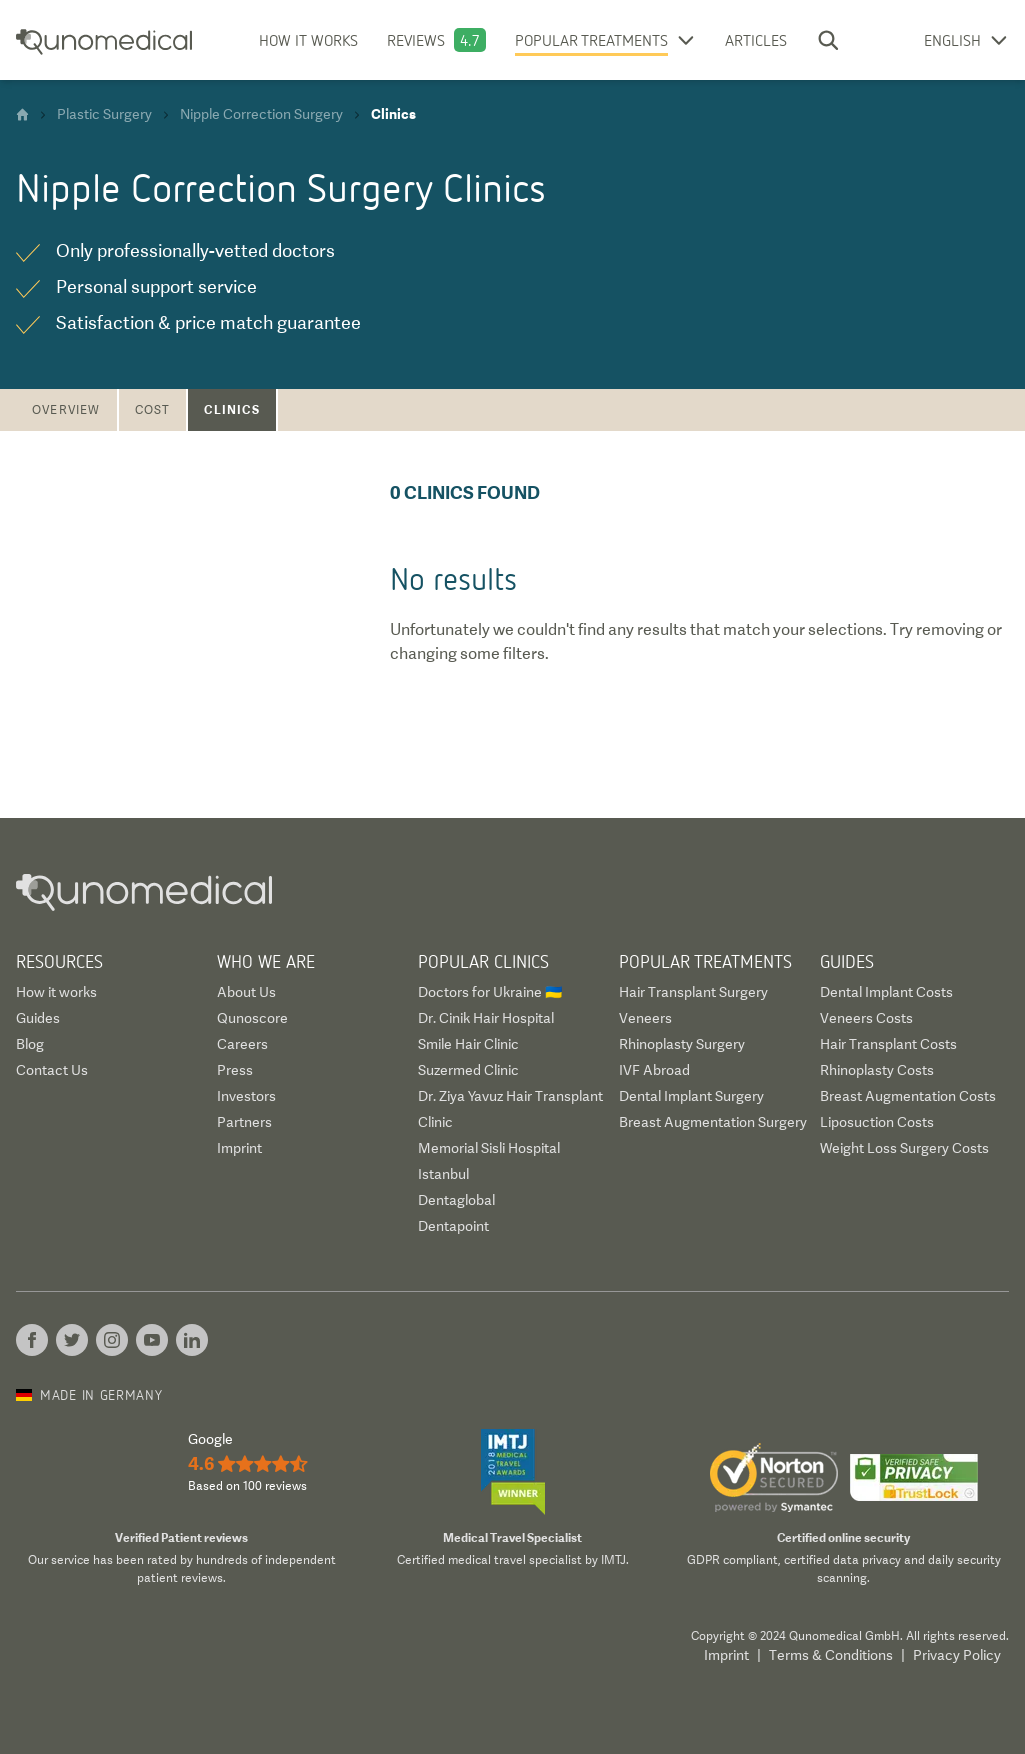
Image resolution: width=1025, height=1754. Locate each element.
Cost (153, 410)
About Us (246, 992)
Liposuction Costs (877, 1122)
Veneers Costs (866, 1018)
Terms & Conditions (831, 1655)
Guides (38, 1018)
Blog (30, 1044)
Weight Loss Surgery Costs (904, 1148)
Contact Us (52, 1070)
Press (235, 1070)
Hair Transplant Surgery (693, 992)
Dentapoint (453, 1226)
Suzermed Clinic (468, 1070)
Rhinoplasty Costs (877, 1070)
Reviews (416, 40)
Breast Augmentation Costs (908, 1096)
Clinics (231, 409)
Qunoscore (252, 1018)
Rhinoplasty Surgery (682, 1044)
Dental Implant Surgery (691, 1096)
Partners (244, 1122)
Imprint (239, 1148)
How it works (308, 40)
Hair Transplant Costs (888, 1044)
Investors (246, 1096)
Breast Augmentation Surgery (713, 1122)
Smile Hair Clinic (468, 1044)
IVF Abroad (654, 1070)
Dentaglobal (456, 1200)
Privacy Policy (957, 1655)
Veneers (645, 1018)
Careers (242, 1044)
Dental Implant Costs (886, 992)
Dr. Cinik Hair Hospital (486, 1018)
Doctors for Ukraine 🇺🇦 (490, 992)
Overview (66, 410)
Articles (756, 40)
